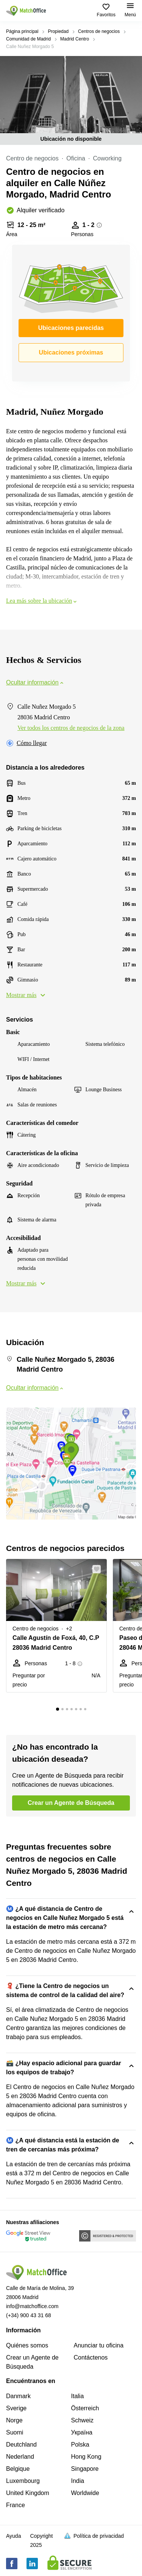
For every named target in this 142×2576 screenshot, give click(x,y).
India (77, 2481)
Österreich (85, 2408)
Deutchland (21, 2444)
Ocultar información (35, 682)
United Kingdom (27, 2493)
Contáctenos (91, 2357)
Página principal (22, 31)
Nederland (20, 2456)
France (15, 2505)
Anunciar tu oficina (99, 2345)
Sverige (16, 2408)
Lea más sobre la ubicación (42, 600)
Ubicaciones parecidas (71, 328)
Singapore (85, 2469)
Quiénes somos (27, 2345)
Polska (80, 2444)
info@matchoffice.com (32, 2306)
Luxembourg (23, 2481)
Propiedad (58, 31)
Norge (14, 2420)
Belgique (18, 2469)
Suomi (14, 2432)
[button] (99, 1569)
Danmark (18, 2396)
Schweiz (82, 2420)
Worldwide (85, 2493)
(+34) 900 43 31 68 (28, 2315)
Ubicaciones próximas (71, 352)
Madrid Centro (74, 39)
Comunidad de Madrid (28, 39)
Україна (81, 2432)
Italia (77, 2396)
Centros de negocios (99, 31)
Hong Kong (86, 2456)
